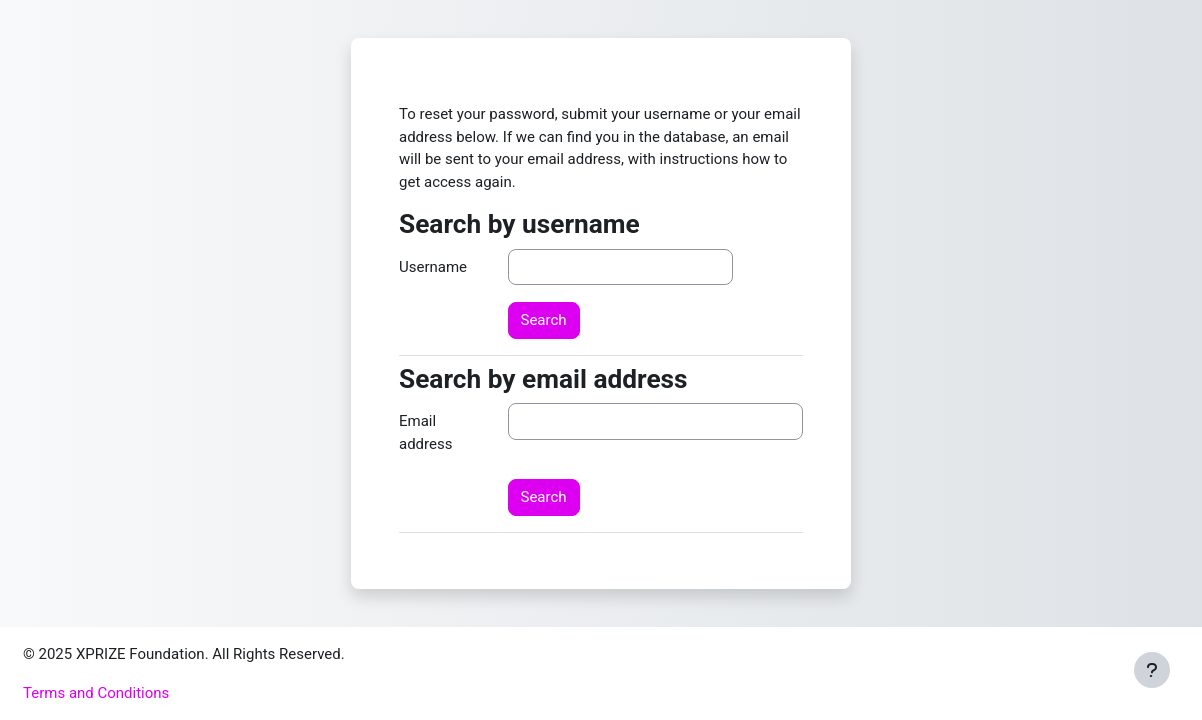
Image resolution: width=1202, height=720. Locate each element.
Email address (425, 432)
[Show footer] (1152, 670)
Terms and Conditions (96, 693)
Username (433, 267)
